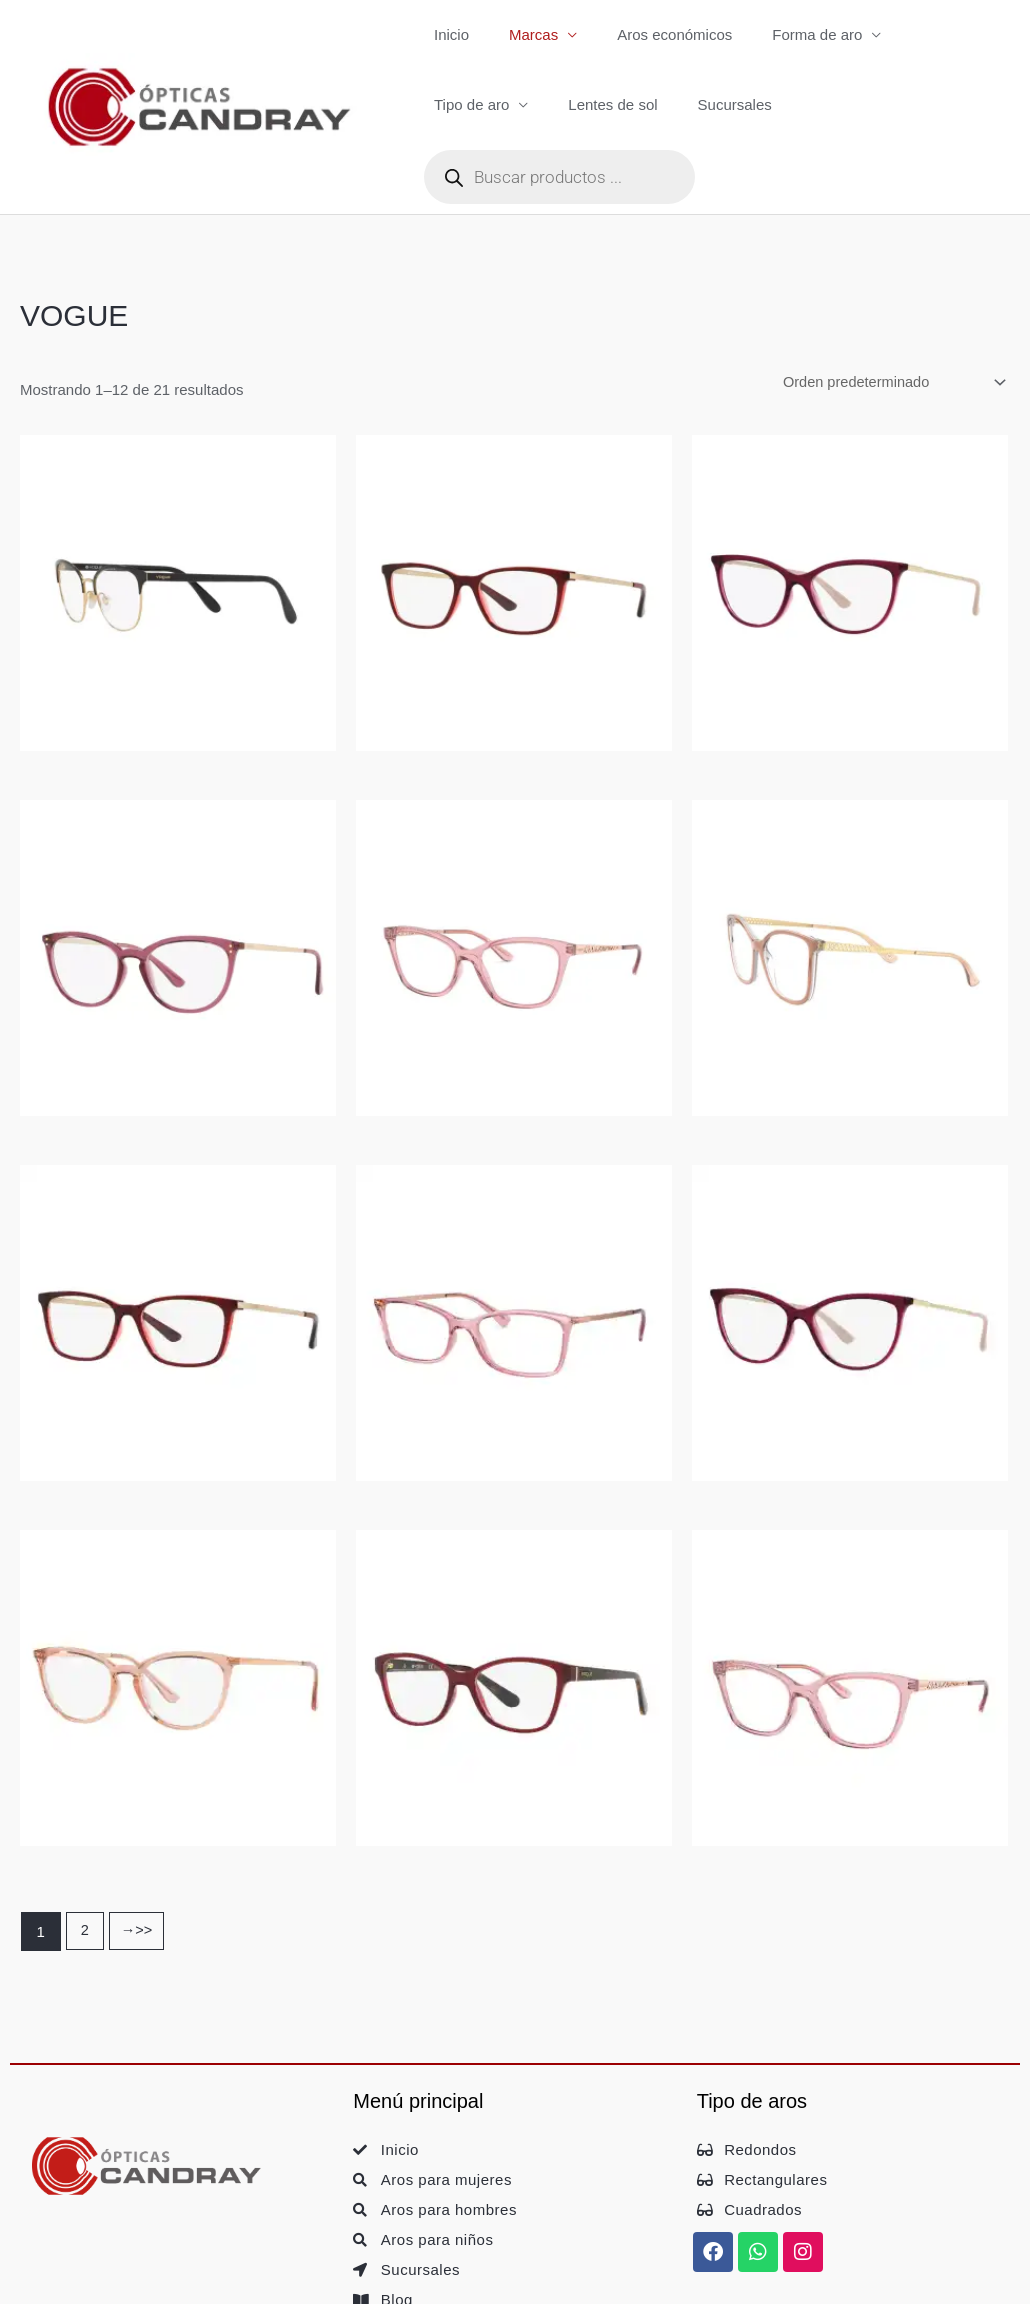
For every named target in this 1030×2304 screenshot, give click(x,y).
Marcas (518, 34)
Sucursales (585, 106)
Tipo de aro (913, 34)
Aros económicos (649, 34)
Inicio (446, 34)
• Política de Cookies (428, 2279)
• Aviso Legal (85, 2280)
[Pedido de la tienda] (887, 313)
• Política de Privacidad (257, 2279)
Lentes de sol (473, 106)
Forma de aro (782, 34)
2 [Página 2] (85, 1864)
